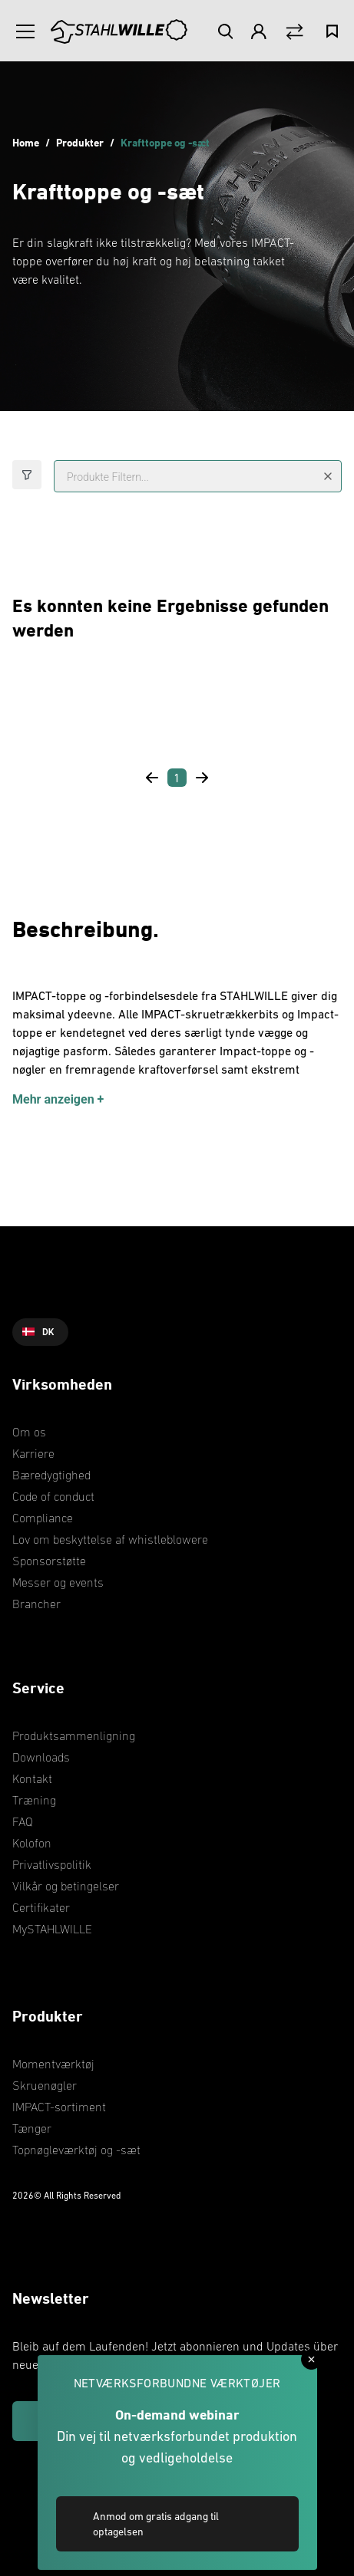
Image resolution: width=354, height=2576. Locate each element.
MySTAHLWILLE (52, 1929)
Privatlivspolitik (51, 1864)
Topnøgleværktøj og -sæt (76, 2150)
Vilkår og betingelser (65, 1886)
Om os (29, 1432)
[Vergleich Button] (294, 32)
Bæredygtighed (51, 1475)
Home (25, 142)
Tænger (31, 2128)
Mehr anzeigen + (58, 1099)
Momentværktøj (53, 2064)
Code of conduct (53, 1496)
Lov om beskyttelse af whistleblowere (110, 1539)
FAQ (22, 1821)
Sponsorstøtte (49, 1561)
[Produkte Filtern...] (198, 476)
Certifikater (41, 1907)
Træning (34, 1800)
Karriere (33, 1453)
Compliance (42, 1518)
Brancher (36, 1603)
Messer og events (58, 1582)
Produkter (80, 142)
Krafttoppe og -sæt (167, 142)
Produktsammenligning (73, 1735)
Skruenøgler (44, 2085)
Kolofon (31, 1843)
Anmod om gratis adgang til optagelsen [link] (156, 2524)
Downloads (41, 1757)
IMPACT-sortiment (59, 2107)
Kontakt (32, 1778)
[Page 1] (177, 777)
